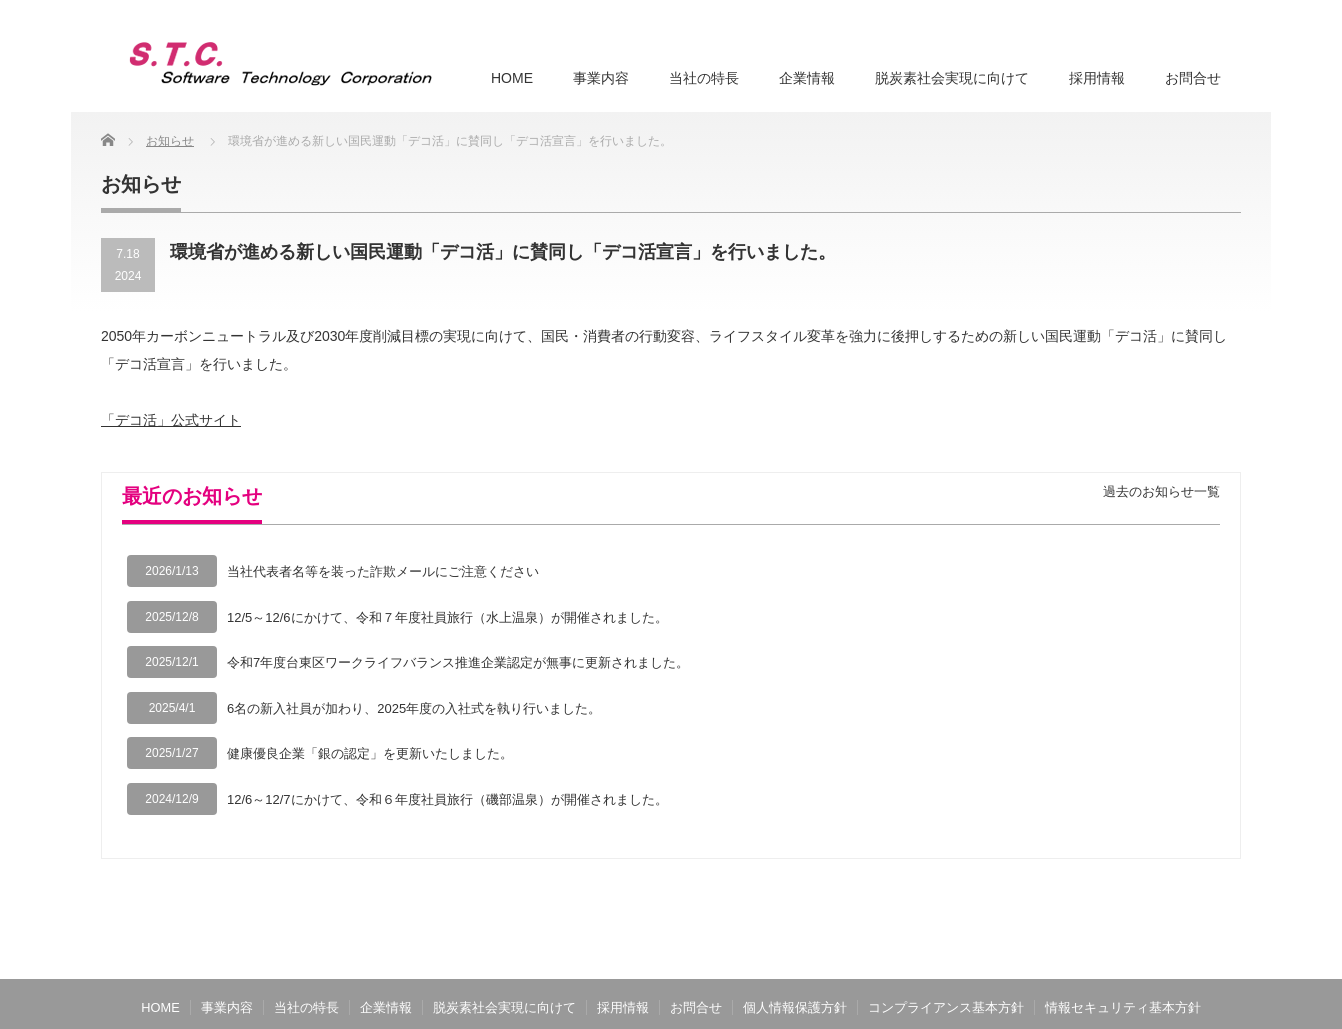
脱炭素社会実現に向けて (952, 78)
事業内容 (601, 78)
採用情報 (1097, 78)
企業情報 (807, 78)
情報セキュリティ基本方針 (1123, 1007)
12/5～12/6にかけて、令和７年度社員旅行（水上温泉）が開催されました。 (447, 617)
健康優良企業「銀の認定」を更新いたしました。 (370, 753)
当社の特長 (704, 78)
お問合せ (1193, 78)
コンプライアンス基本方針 (946, 1007)
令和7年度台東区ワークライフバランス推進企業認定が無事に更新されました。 (458, 662)
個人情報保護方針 (795, 1007)
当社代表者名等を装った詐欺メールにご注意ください (383, 571)
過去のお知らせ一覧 (1161, 491)
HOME (512, 78)
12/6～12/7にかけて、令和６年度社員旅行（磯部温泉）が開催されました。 (447, 799)
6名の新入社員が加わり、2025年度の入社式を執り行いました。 (414, 708)
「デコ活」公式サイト (171, 420)
